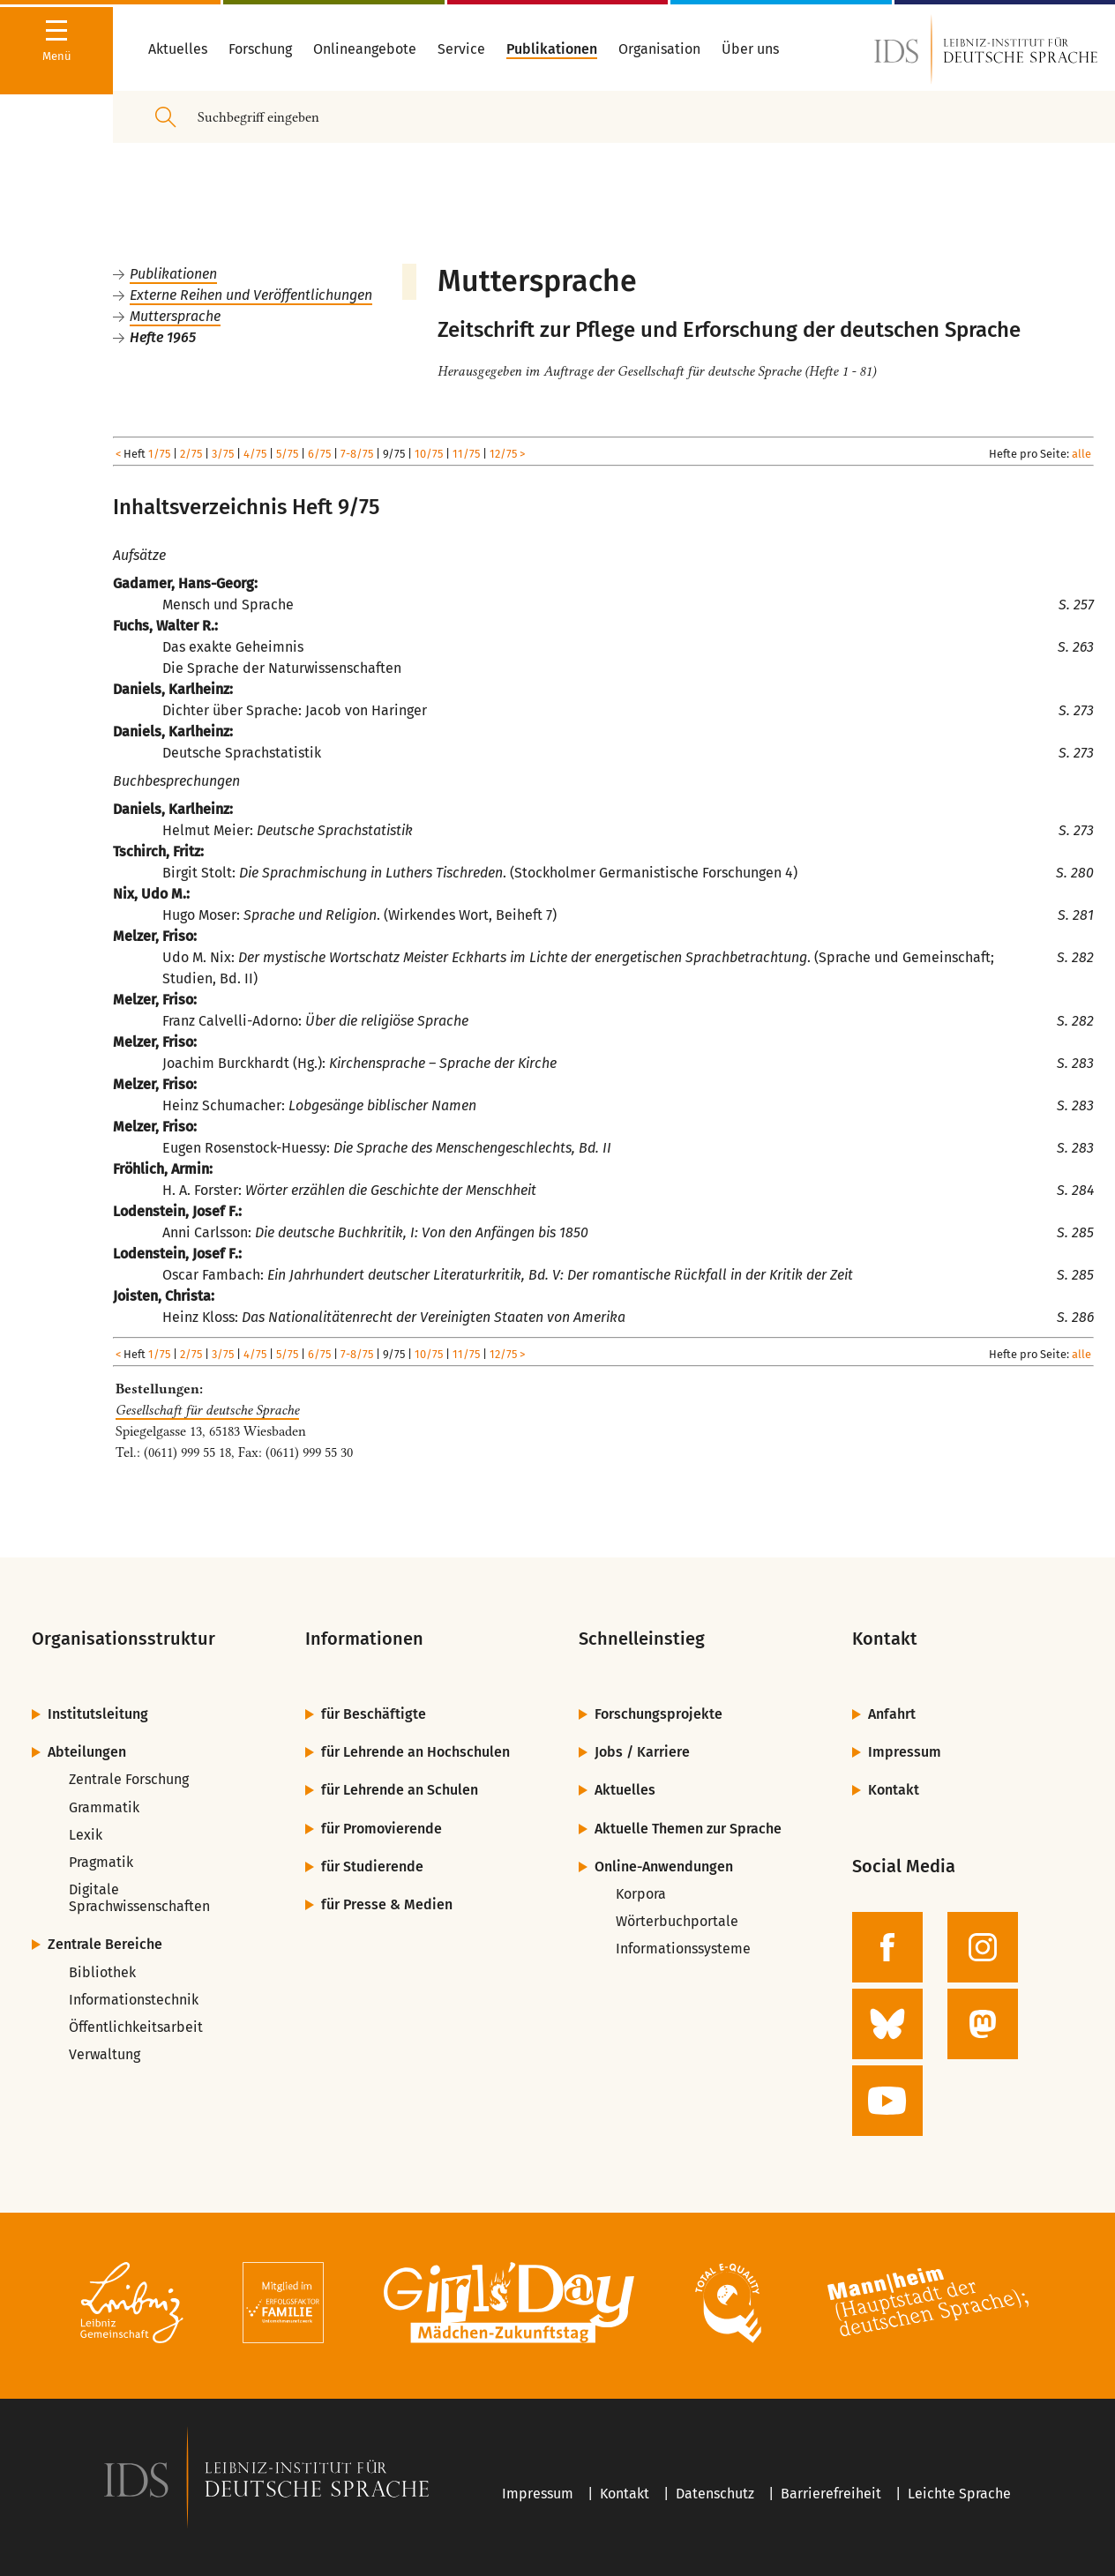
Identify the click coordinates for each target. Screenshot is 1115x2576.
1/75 (159, 453)
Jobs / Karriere (642, 1751)
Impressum (904, 1751)
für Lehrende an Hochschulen (415, 1751)
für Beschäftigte (373, 1714)
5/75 (287, 453)
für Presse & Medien (387, 1904)
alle (1081, 453)
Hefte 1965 (163, 337)
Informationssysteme (683, 1948)
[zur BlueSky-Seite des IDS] (887, 2024)
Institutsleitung (98, 1714)
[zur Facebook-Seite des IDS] (887, 1947)
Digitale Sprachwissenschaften (139, 1898)
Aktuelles (625, 1789)
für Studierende (372, 1866)
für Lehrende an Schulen (399, 1789)
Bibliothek (102, 1972)
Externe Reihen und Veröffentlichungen (251, 295)
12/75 (503, 453)
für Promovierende (381, 1828)
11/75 (466, 453)
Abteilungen (87, 1751)
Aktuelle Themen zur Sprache (688, 1828)
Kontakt (893, 1789)
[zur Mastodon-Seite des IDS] (982, 2024)
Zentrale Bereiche (105, 1944)
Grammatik (104, 1807)
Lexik (85, 1834)
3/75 (223, 453)
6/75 (319, 453)
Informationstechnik (133, 1999)
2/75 (191, 453)
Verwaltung (104, 2054)
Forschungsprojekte (658, 1714)
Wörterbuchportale (677, 1921)
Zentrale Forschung (129, 1779)
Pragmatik (101, 1862)
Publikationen (173, 273)
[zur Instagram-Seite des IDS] (982, 1947)
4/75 (254, 453)
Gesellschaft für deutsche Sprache (207, 1410)
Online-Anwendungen (664, 1866)
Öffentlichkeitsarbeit (136, 2027)
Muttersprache (175, 316)
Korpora (641, 1893)
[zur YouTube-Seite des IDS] (887, 2100)
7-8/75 (356, 453)
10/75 (429, 453)
